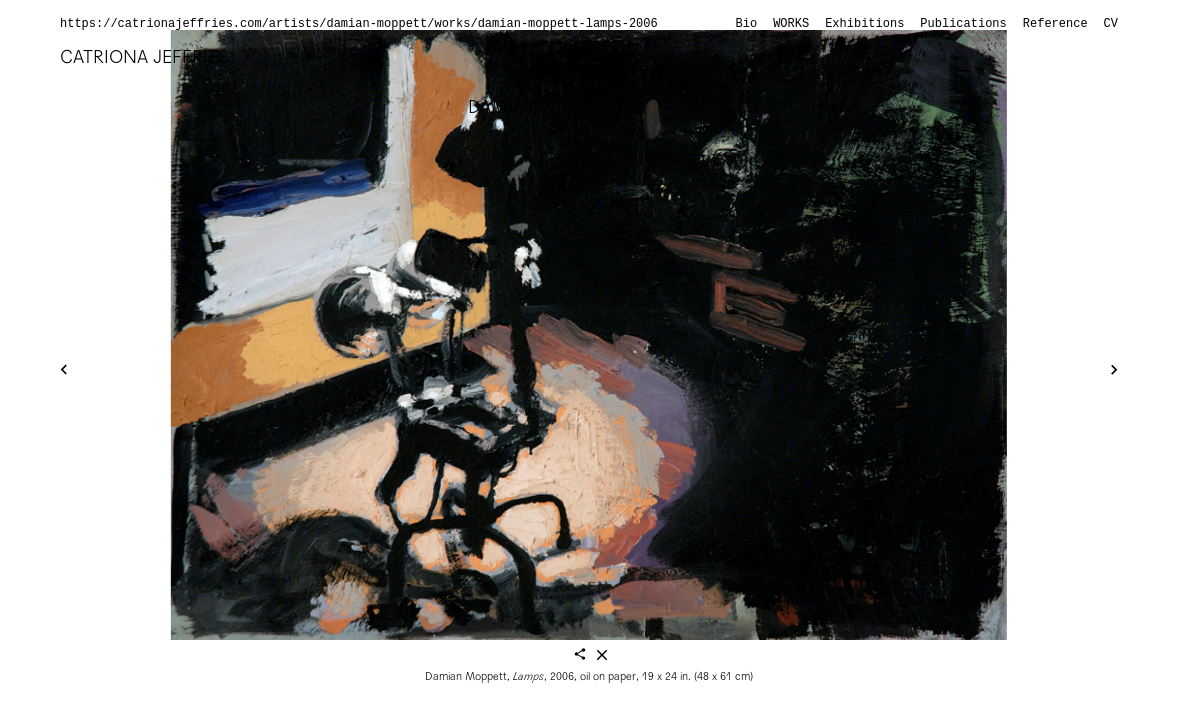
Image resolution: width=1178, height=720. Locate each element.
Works (791, 24)
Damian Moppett (546, 106)
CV (1111, 24)
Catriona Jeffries (144, 56)
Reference (1055, 24)
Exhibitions (864, 24)
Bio (747, 24)
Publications (963, 24)
